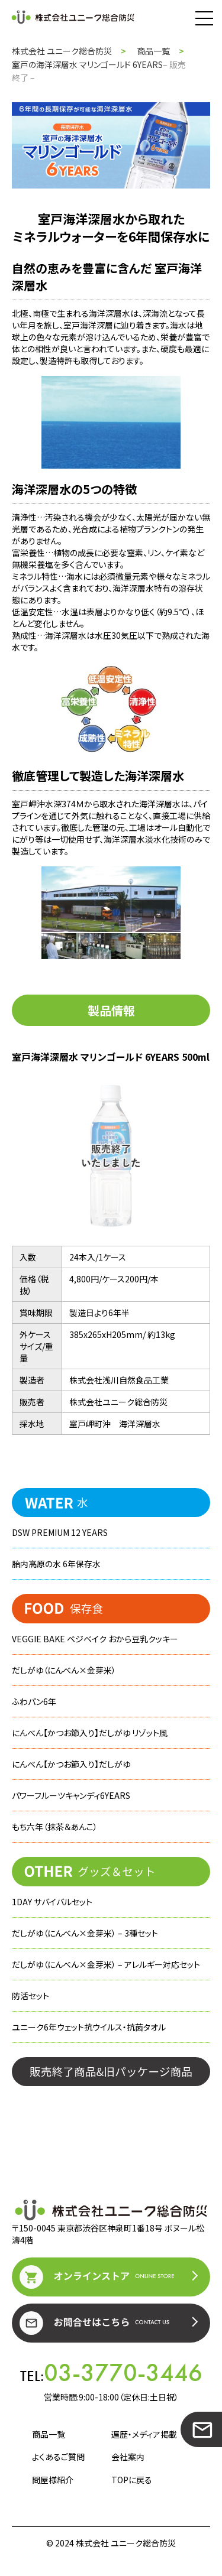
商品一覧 (153, 51)
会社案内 (127, 2457)
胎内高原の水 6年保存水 (56, 1564)
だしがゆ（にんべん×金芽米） (64, 1670)
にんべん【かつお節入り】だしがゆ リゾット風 (90, 1733)
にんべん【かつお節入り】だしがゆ (71, 1764)
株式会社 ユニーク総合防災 (62, 51)
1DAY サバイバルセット (52, 1902)
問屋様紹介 (52, 2480)
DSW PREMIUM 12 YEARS (60, 1532)
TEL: (111, 2373)
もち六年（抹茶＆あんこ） (55, 1827)
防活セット (30, 1996)
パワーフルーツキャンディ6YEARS (71, 1795)
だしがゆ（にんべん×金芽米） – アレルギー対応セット (106, 1964)
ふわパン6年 (34, 1701)
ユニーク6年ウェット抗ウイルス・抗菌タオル (89, 2027)
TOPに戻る (131, 2480)
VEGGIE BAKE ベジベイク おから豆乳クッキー (95, 1639)
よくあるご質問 (58, 2457)
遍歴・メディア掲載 (144, 2434)
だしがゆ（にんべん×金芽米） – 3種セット (85, 1933)
